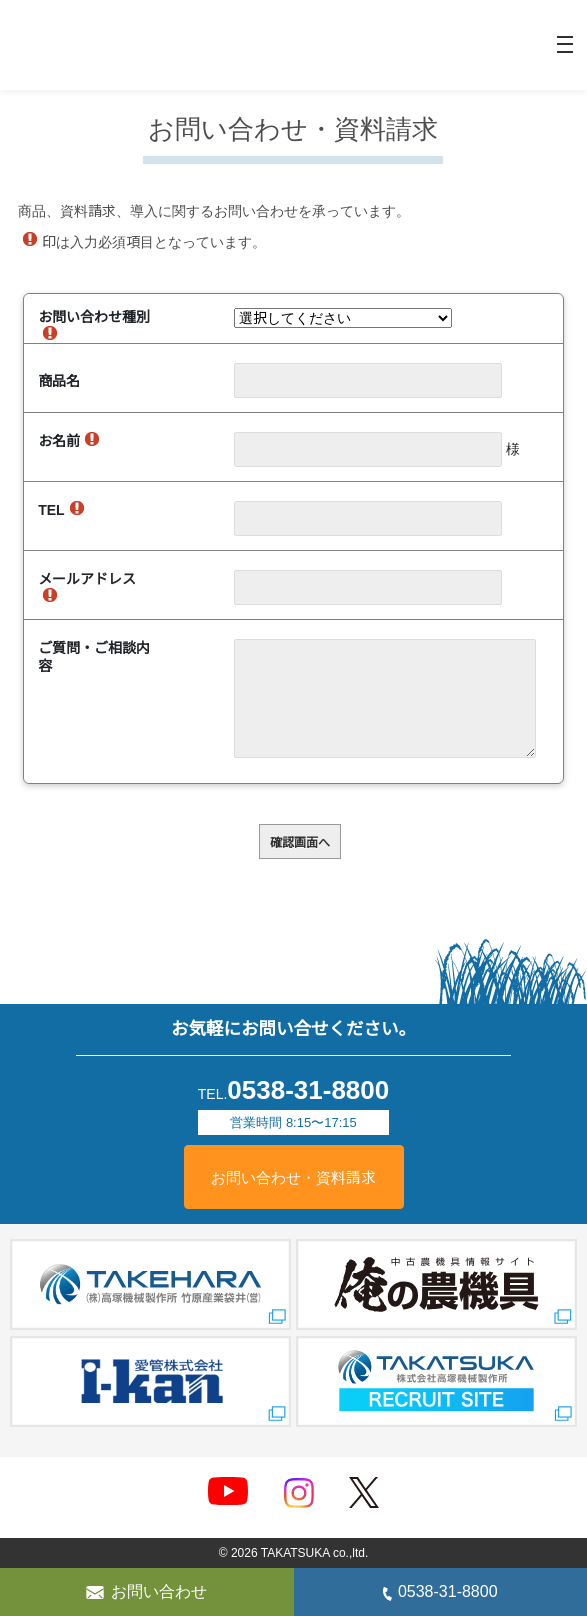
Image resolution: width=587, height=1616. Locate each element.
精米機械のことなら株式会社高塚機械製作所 (95, 45)
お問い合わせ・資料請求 (294, 1178)
